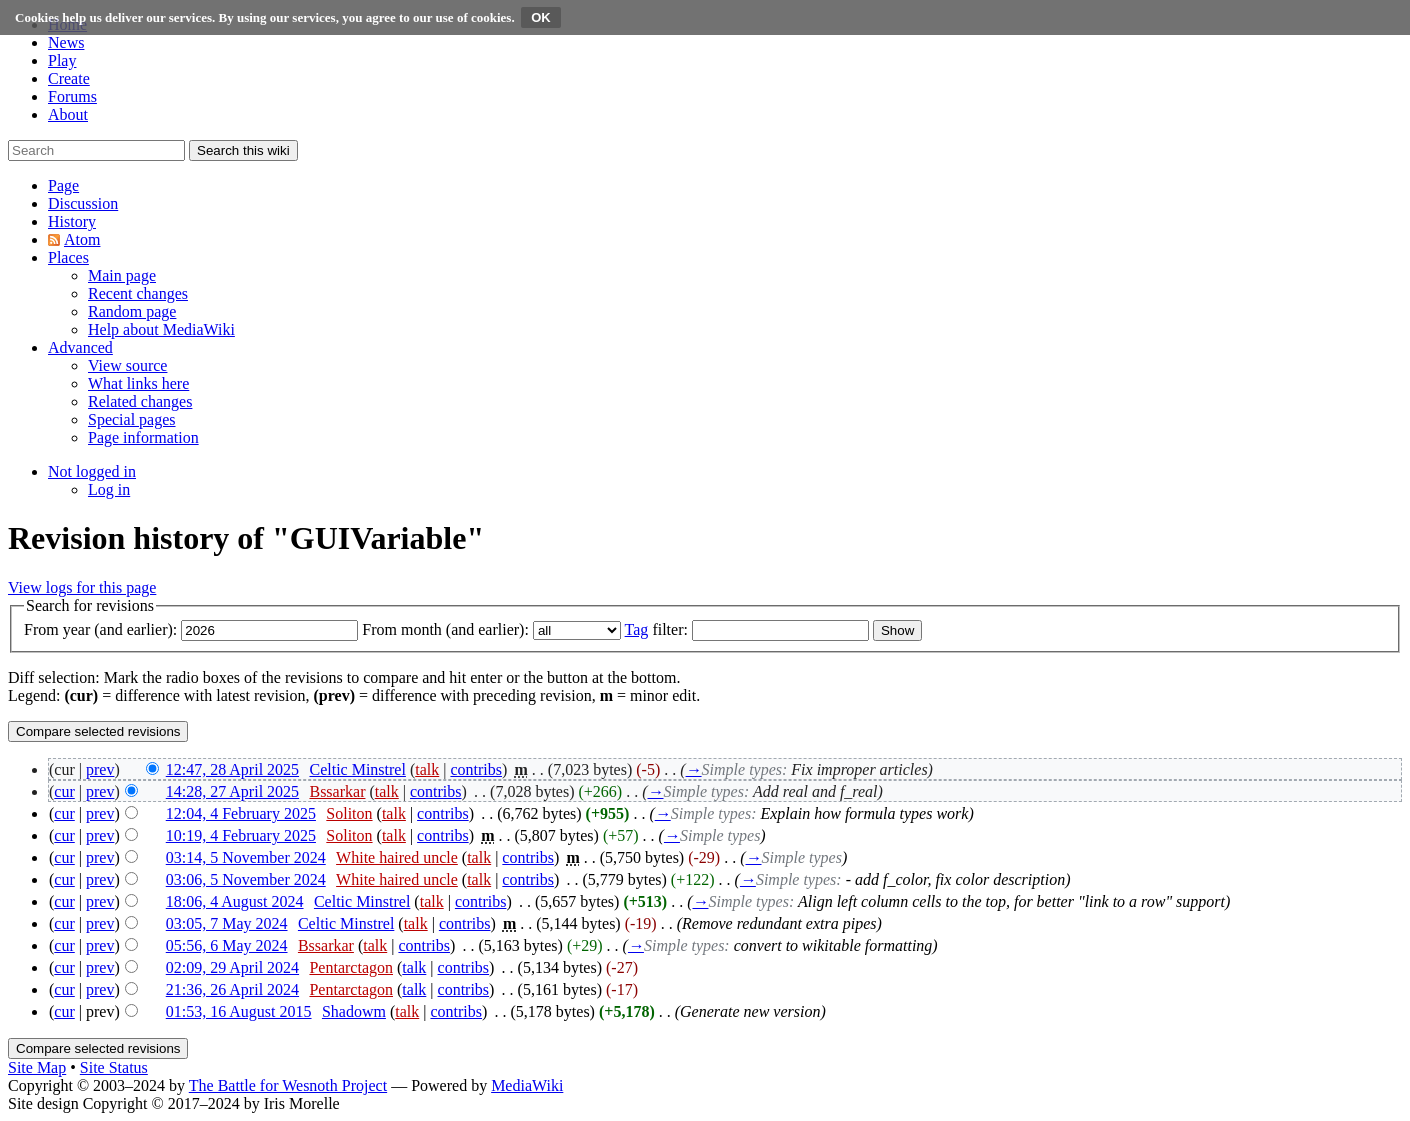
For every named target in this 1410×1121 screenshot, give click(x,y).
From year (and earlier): (100, 629)
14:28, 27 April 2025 (232, 791)
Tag (637, 629)
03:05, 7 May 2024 (227, 923)
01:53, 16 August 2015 (239, 1011)
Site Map (37, 1067)
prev (100, 769)
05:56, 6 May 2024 (227, 945)
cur (64, 791)
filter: (656, 629)
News (66, 42)
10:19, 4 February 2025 (241, 835)
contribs (476, 769)
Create (69, 78)
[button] (63, 185)
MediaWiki (527, 1085)
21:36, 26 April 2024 (232, 989)
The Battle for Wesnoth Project (288, 1085)
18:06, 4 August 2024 (235, 901)
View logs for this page (82, 587)
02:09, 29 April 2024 (232, 967)
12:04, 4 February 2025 (241, 813)
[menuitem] (122, 275)
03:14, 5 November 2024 (246, 857)
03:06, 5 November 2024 (246, 879)
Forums (72, 96)
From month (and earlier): (445, 629)
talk (427, 769)
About (68, 114)
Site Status (114, 1067)
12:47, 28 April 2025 (232, 769)
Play (62, 60)
